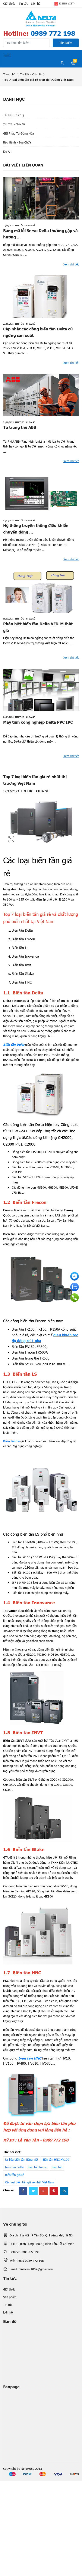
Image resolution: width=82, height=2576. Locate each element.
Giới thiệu (9, 3)
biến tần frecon (37, 2167)
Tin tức (23, 3)
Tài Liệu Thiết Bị (13, 115)
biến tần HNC (29, 2058)
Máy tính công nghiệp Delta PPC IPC (38, 722)
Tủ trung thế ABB (19, 427)
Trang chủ (9, 74)
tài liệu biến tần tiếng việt (21, 2159)
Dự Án (7, 151)
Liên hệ (35, 3)
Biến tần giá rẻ (14, 2175)
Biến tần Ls (11, 1441)
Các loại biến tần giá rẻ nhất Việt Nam (29, 2182)
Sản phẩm (9, 2297)
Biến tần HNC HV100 (55, 2159)
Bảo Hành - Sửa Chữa (17, 142)
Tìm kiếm (65, 43)
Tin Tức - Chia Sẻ (30, 74)
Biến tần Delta (13, 1044)
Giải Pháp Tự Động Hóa (18, 133)
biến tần (57, 2167)
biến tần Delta (14, 2167)
